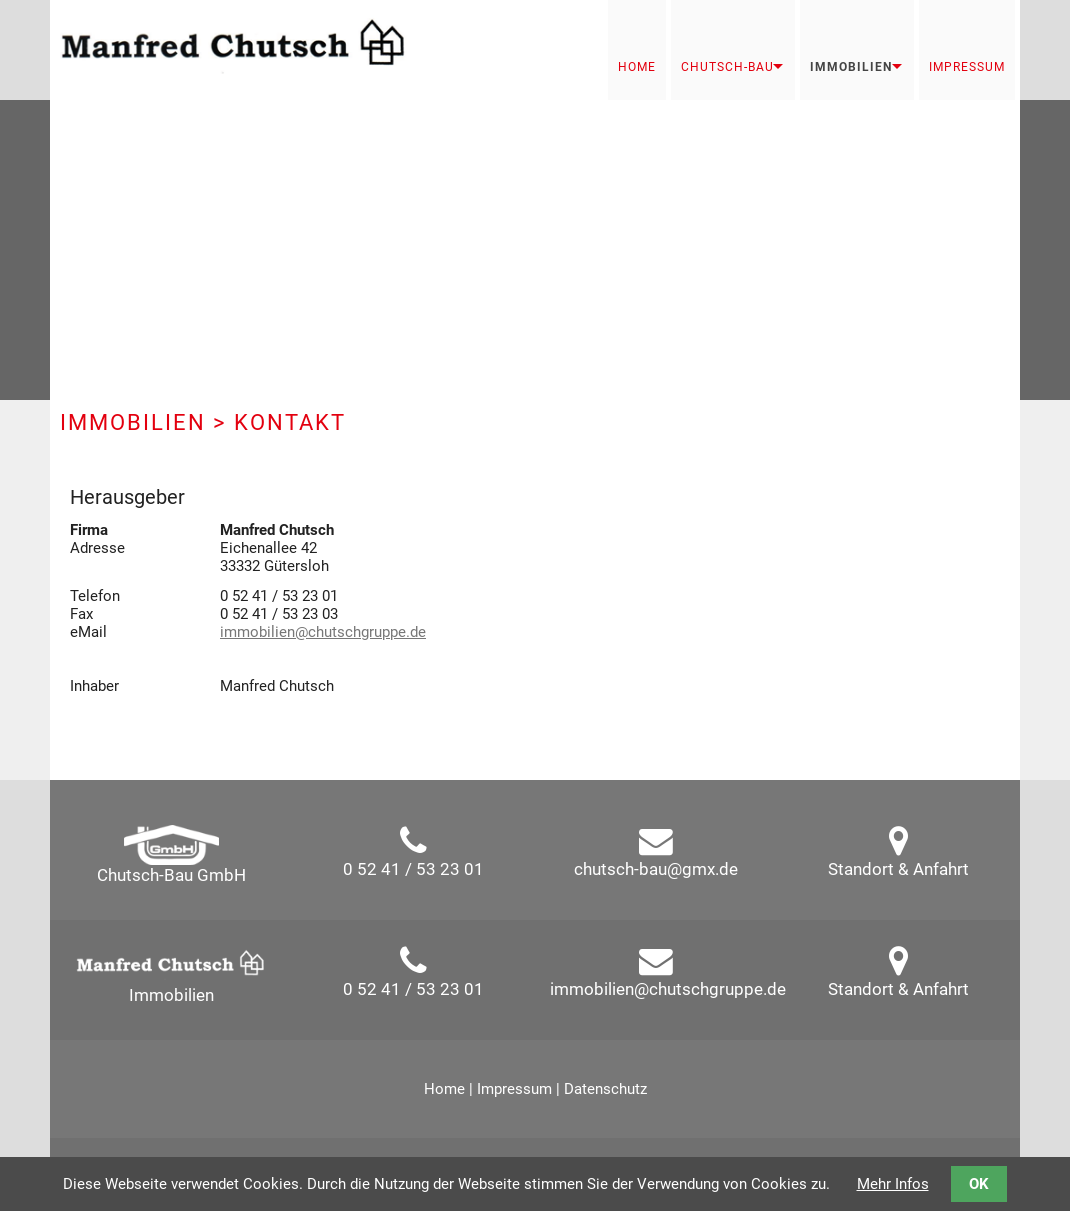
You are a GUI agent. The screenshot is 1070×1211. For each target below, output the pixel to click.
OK (979, 1184)
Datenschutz (605, 1089)
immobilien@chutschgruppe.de (323, 632)
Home (637, 67)
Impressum (967, 67)
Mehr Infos (893, 1184)
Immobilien (851, 67)
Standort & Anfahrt (898, 869)
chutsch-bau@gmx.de (656, 869)
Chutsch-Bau (727, 67)
